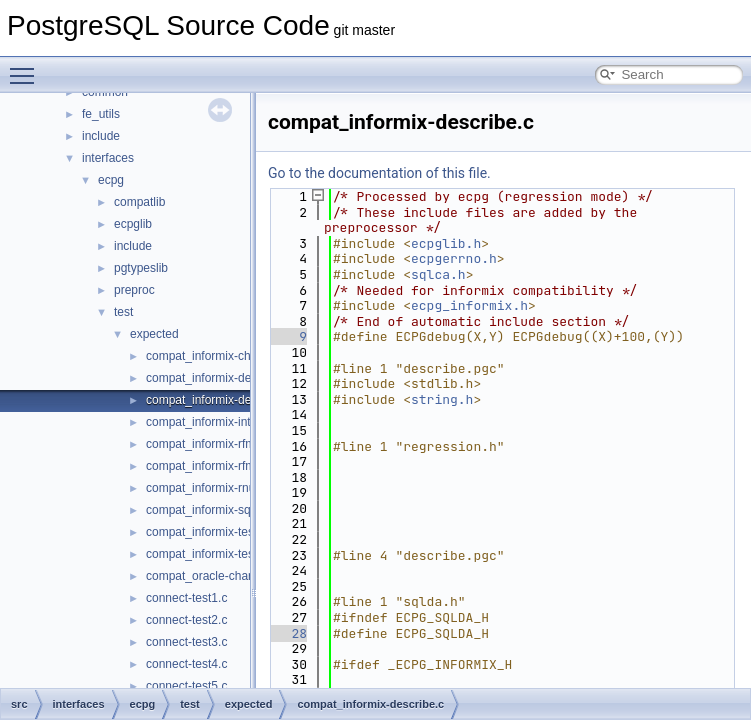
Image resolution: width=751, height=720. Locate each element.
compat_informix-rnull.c (208, 488)
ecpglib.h (446, 243)
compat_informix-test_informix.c (230, 532)
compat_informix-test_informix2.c (234, 554)
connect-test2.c (186, 620)
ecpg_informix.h (469, 305)
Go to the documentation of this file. (379, 173)
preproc (134, 290)
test (123, 312)
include (101, 136)
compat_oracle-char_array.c (220, 576)
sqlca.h (438, 274)
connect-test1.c (186, 598)
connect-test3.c (186, 642)
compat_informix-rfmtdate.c (218, 444)
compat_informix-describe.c (219, 400)
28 (287, 633)
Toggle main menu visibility (27, 67)
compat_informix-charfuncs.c (222, 356)
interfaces (108, 158)
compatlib (139, 202)
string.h (442, 399)
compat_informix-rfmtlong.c (218, 466)
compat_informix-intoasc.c (215, 422)
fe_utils (101, 114)
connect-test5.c (186, 686)
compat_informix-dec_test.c (219, 378)
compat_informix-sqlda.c (211, 510)
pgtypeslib (141, 268)
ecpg (111, 180)
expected (154, 334)
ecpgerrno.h (454, 258)
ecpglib (133, 224)
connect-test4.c (186, 664)
